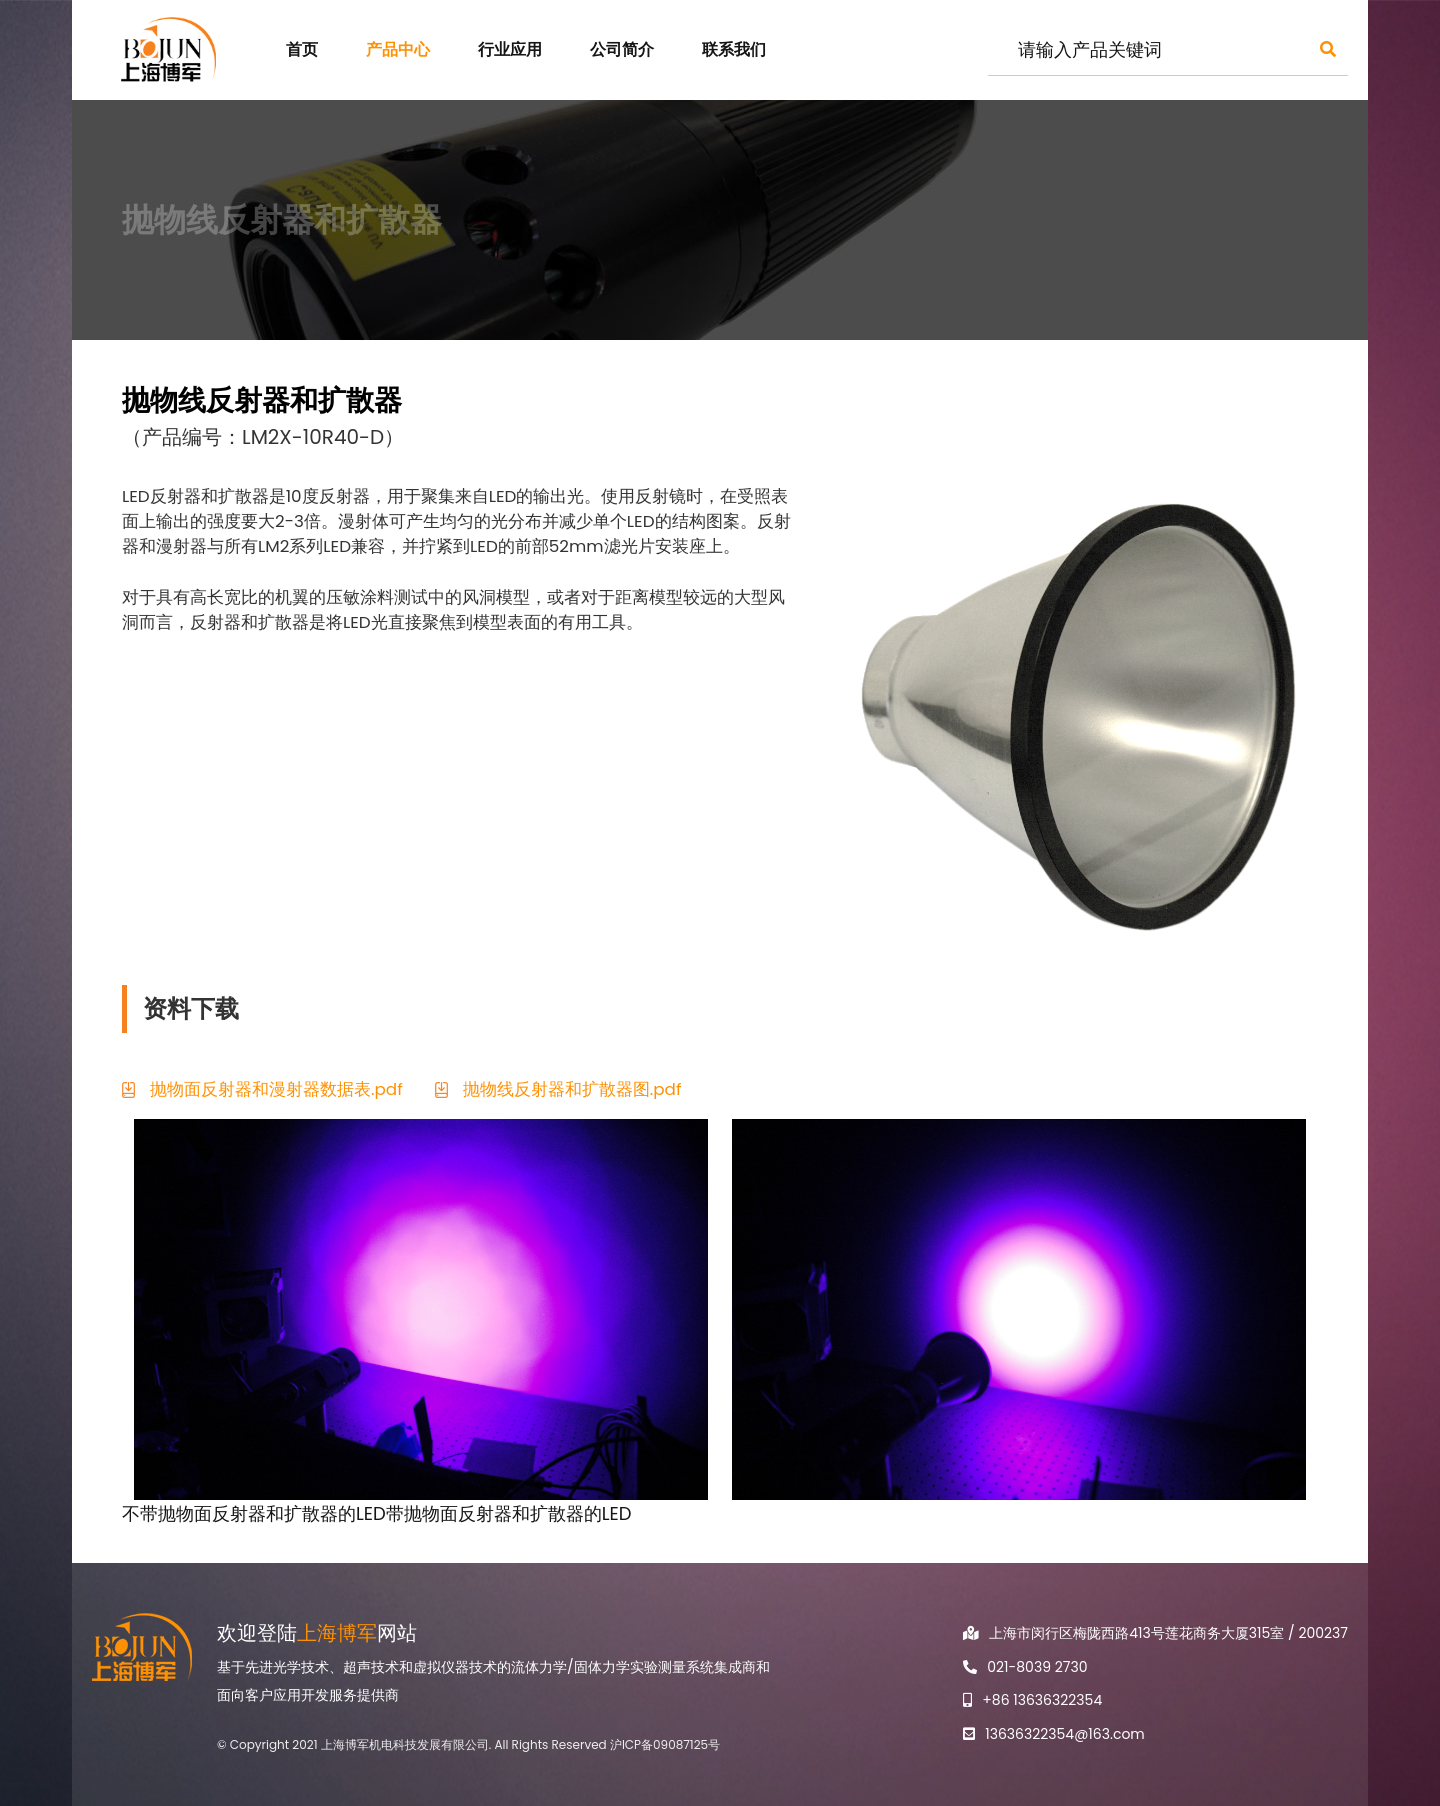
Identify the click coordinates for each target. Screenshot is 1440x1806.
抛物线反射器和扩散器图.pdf (572, 1089)
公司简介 (622, 49)
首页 (302, 49)
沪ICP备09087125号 (665, 1744)
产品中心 (398, 49)
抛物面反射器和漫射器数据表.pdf (276, 1089)
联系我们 (734, 49)
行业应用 (510, 49)
